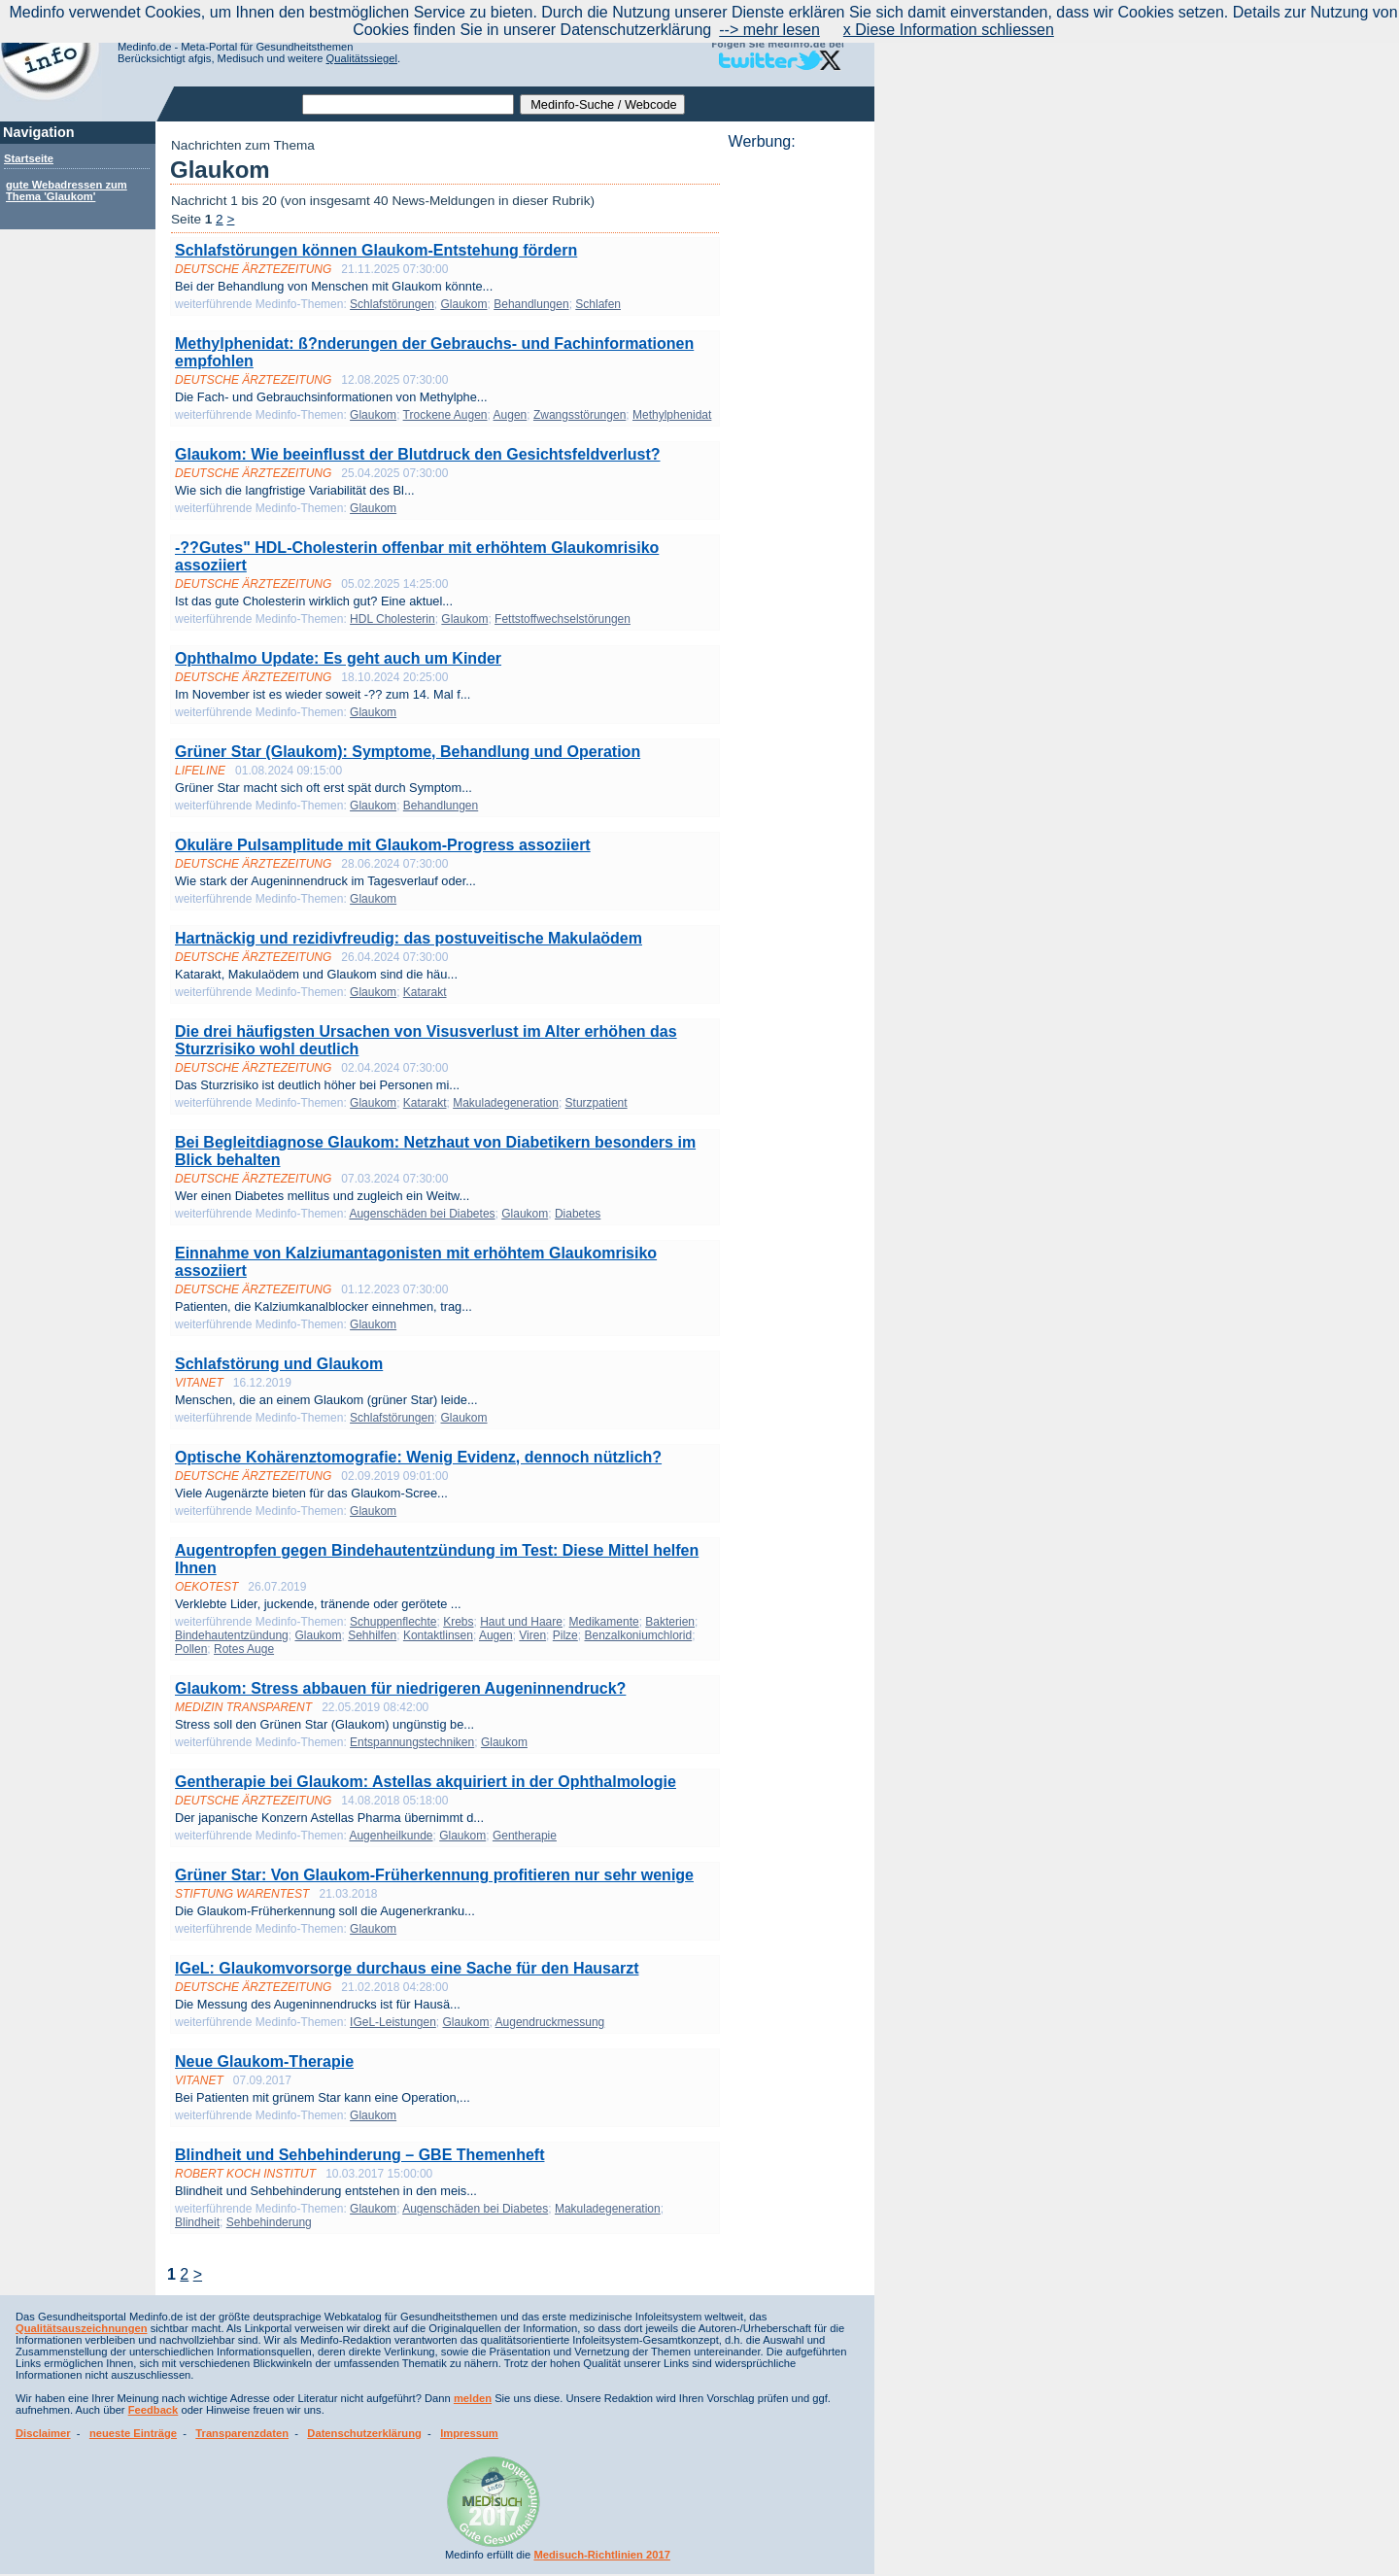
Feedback (153, 2410)
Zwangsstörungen (579, 415)
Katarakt (425, 992)
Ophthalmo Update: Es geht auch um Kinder (338, 658)
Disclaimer (43, 2433)
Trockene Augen (445, 415)
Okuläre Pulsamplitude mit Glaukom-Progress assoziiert (383, 845)
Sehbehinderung (269, 2222)
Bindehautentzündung (232, 1635)
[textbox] (408, 104)
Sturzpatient (596, 1103)
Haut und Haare (521, 1622)
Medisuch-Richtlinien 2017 (601, 2554)
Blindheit (197, 2222)
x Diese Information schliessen (948, 29)
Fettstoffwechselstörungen (563, 619)
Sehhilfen (372, 1635)
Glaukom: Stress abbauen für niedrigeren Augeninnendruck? (400, 1688)
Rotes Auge (244, 1649)
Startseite (28, 158)
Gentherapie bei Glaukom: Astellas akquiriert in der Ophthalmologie (425, 1781)
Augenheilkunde (390, 1835)
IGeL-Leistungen (393, 2022)
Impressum (469, 2433)
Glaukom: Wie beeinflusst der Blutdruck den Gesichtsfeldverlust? (418, 454)
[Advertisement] (796, 442)
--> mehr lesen (769, 29)
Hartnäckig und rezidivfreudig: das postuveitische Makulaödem (408, 938)
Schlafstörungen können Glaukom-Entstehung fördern (376, 250)
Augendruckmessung (550, 2022)
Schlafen (598, 304)
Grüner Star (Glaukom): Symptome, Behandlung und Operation (407, 751)
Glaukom (464, 304)
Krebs (458, 1622)
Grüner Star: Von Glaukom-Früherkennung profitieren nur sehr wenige (434, 1875)
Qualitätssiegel (361, 58)
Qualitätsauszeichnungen (82, 2328)
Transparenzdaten (242, 2433)
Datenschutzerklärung (364, 2433)
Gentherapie (525, 1835)
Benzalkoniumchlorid (638, 1635)
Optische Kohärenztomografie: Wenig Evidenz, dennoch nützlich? (418, 1457)
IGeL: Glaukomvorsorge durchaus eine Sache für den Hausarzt (406, 1968)
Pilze (565, 1635)
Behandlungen (531, 304)
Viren (532, 1635)
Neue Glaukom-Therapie (264, 2061)
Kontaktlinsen (438, 1635)
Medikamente (604, 1622)
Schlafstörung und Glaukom (279, 1364)
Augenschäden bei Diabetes (422, 1213)
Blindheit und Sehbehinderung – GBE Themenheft (359, 2155)
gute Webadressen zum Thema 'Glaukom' (66, 190)
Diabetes (577, 1213)
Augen (511, 415)
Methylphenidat (671, 415)
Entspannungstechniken (412, 1742)
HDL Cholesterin (392, 619)
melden (473, 2398)
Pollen (191, 1649)
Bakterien (670, 1622)
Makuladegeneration (506, 1103)
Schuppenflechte (393, 1622)
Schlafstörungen (392, 304)
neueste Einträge (133, 2433)
